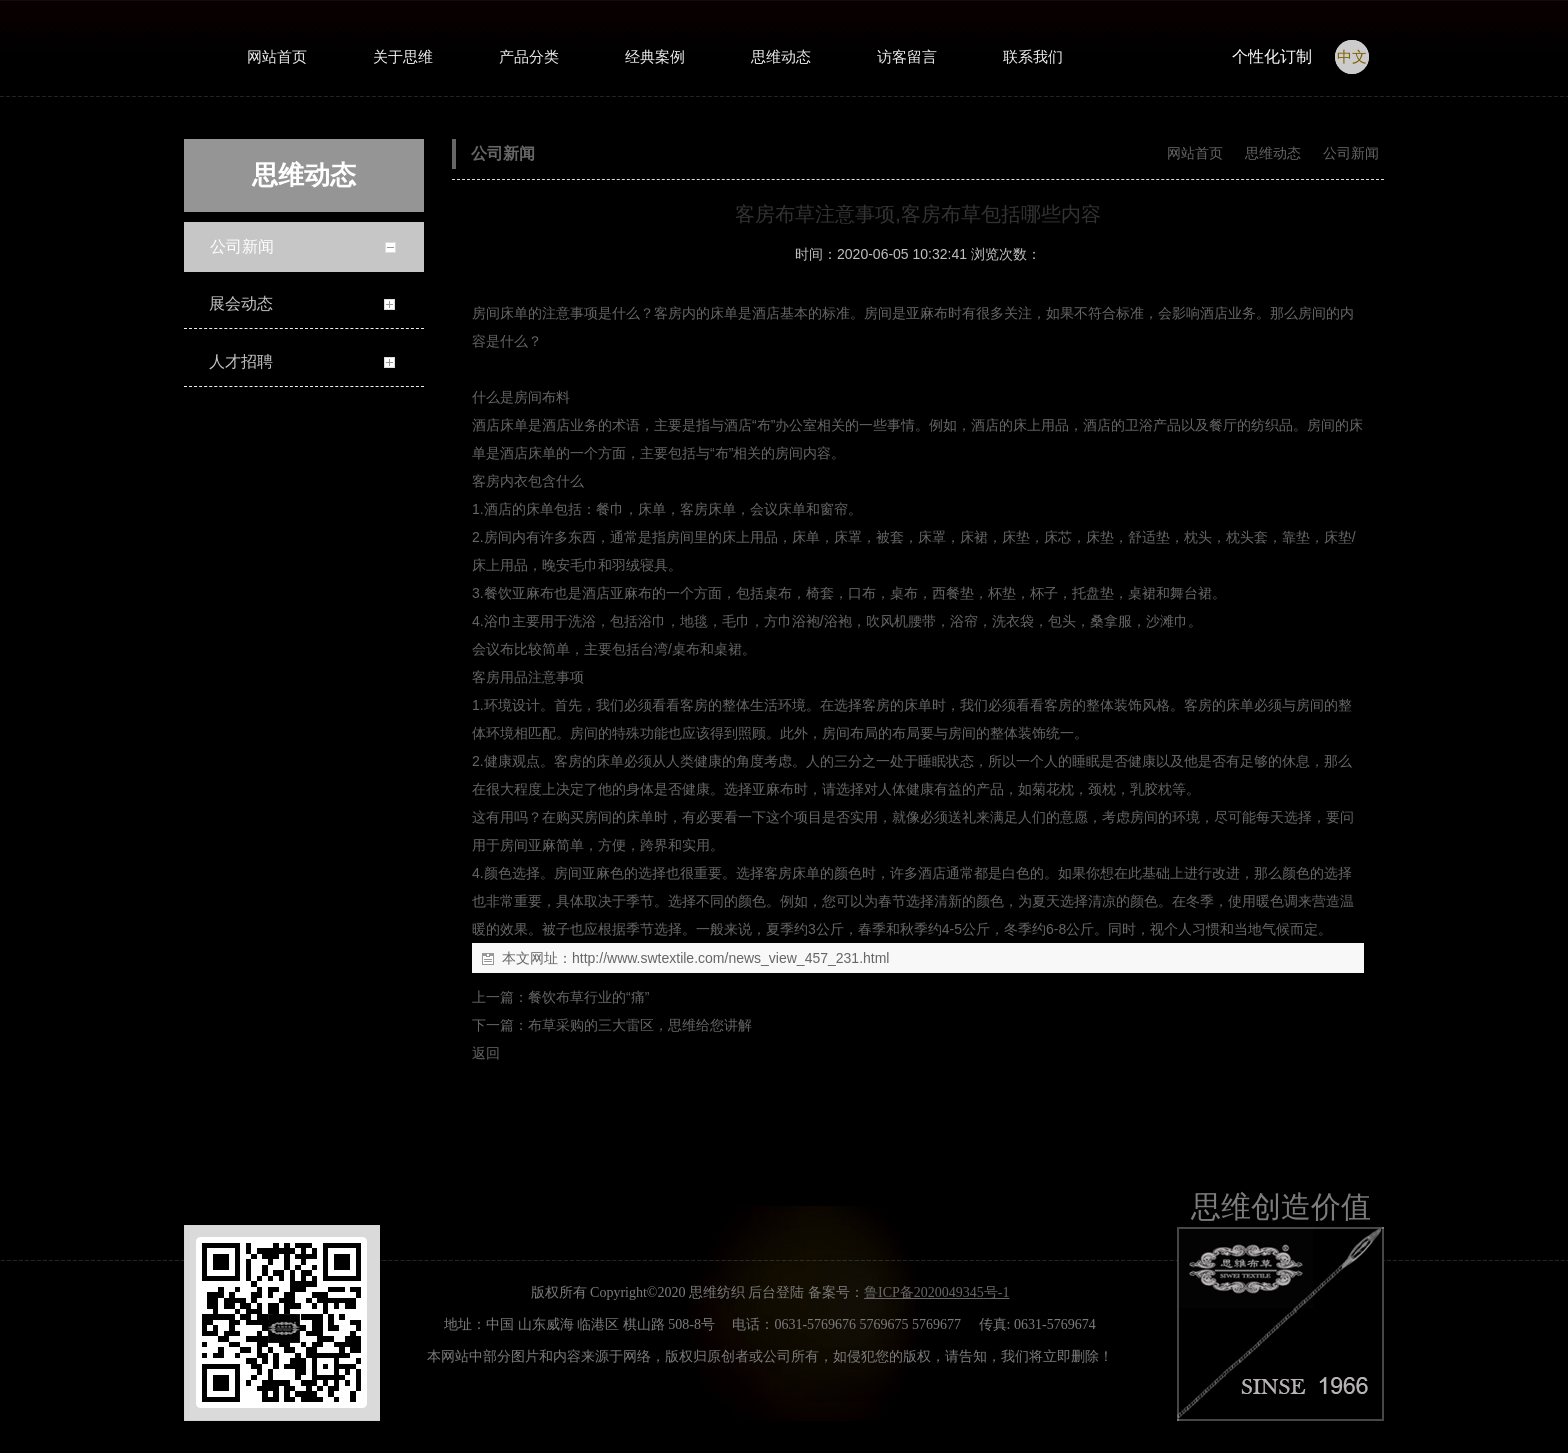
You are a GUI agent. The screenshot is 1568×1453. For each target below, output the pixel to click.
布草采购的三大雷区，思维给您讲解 (640, 1025)
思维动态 (1273, 153)
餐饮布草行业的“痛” (588, 997)
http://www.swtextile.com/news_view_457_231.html (730, 958)
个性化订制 (1272, 56)
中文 (1352, 57)
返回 (486, 1053)
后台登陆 (776, 1292)
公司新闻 (1349, 153)
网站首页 (1195, 153)
